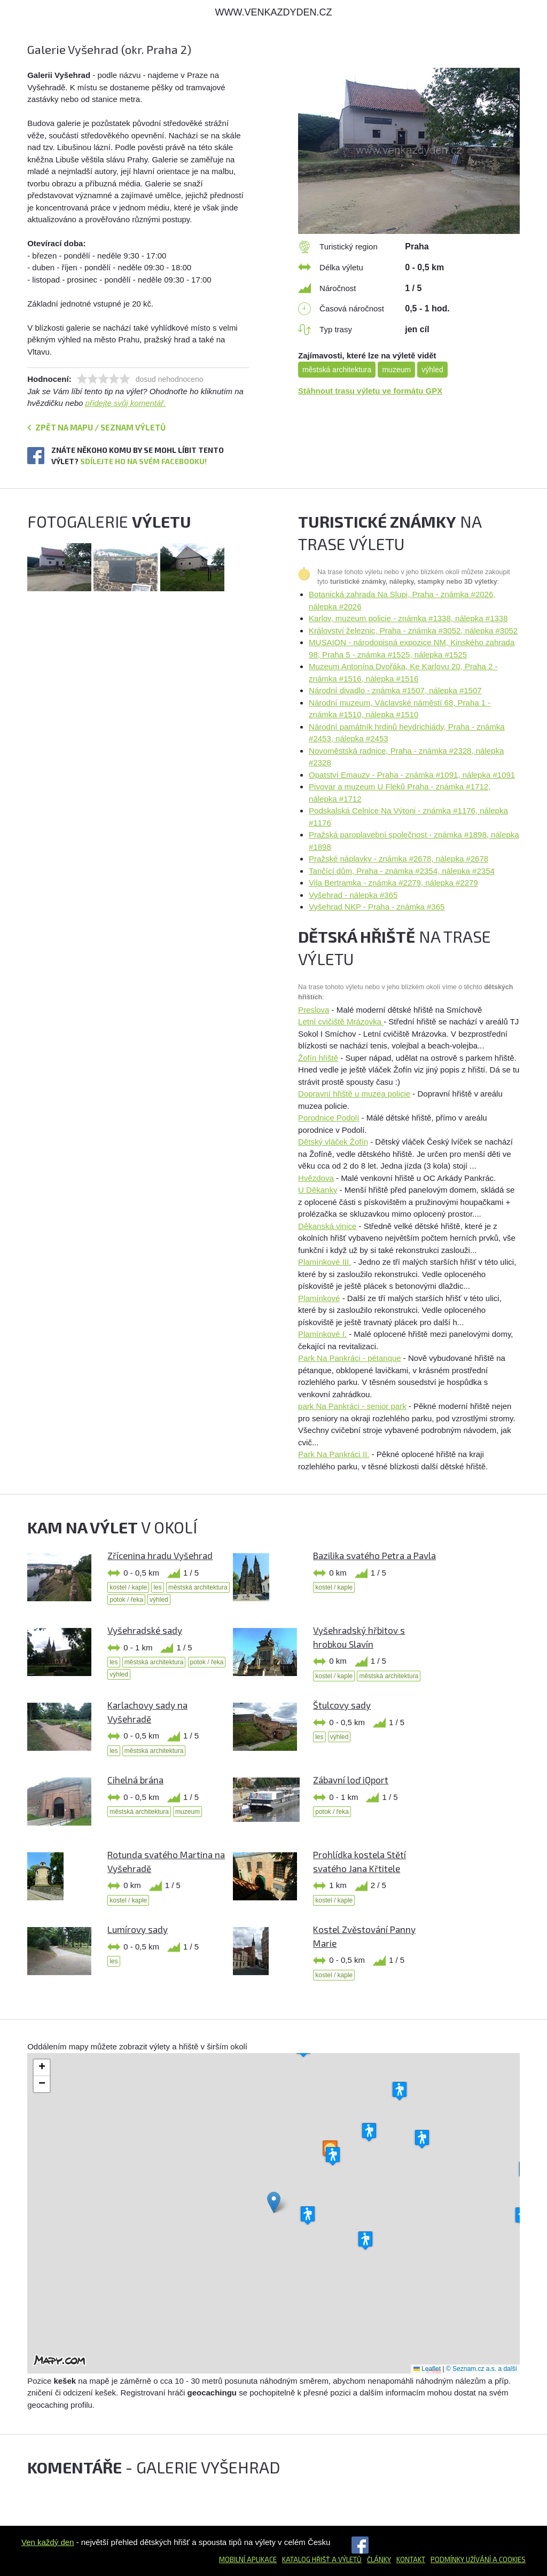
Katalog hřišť (306, 2559)
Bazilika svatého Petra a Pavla (374, 1555)
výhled (432, 369)
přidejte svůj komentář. (125, 403)
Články (379, 2559)
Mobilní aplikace (248, 2559)
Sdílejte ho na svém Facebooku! (143, 461)
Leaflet (427, 2369)
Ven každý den (47, 2542)
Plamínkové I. (322, 1333)
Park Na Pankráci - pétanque (349, 1358)
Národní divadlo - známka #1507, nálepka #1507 (395, 690)
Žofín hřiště (318, 1057)
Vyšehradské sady (144, 1630)
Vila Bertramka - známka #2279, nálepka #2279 (393, 882)
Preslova (313, 1009)
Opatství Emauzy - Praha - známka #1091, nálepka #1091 (412, 774)
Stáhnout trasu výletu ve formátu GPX (370, 390)
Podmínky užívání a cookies (478, 2559)
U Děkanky (317, 1189)
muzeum (396, 369)
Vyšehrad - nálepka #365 (353, 894)
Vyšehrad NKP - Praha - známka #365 (376, 906)
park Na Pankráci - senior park (352, 1406)
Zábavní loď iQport (350, 1779)
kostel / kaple (128, 1587)
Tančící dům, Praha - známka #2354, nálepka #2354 (402, 870)
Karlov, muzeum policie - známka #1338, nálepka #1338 (408, 618)
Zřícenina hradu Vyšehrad (160, 1555)
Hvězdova (316, 1178)
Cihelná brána (135, 1779)
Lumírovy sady (137, 1929)
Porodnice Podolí (328, 1117)
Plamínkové (319, 1298)
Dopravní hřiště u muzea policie (354, 1093)
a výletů (346, 2559)
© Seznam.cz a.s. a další (481, 2369)
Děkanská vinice (327, 1226)
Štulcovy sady (342, 1705)
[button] (273, 2202)
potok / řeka (126, 1599)
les (157, 1587)
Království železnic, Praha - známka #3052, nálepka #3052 (413, 630)
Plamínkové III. (324, 1261)
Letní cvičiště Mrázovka (341, 1021)
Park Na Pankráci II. (333, 1454)
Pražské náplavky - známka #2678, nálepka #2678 (398, 858)
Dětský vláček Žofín (333, 1141)
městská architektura (336, 369)
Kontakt (410, 2559)
